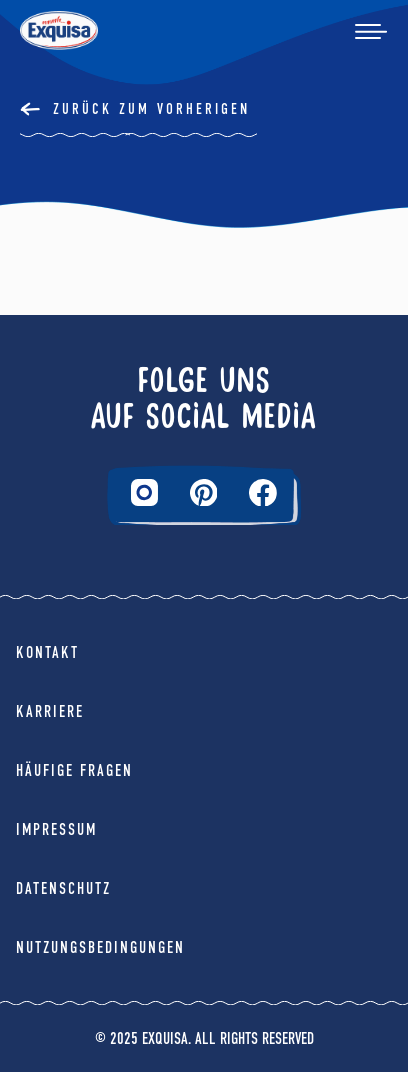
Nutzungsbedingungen (100, 947)
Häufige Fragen (74, 770)
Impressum (56, 829)
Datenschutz (63, 888)
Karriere (50, 711)
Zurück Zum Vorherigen (151, 109)
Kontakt (47, 652)
